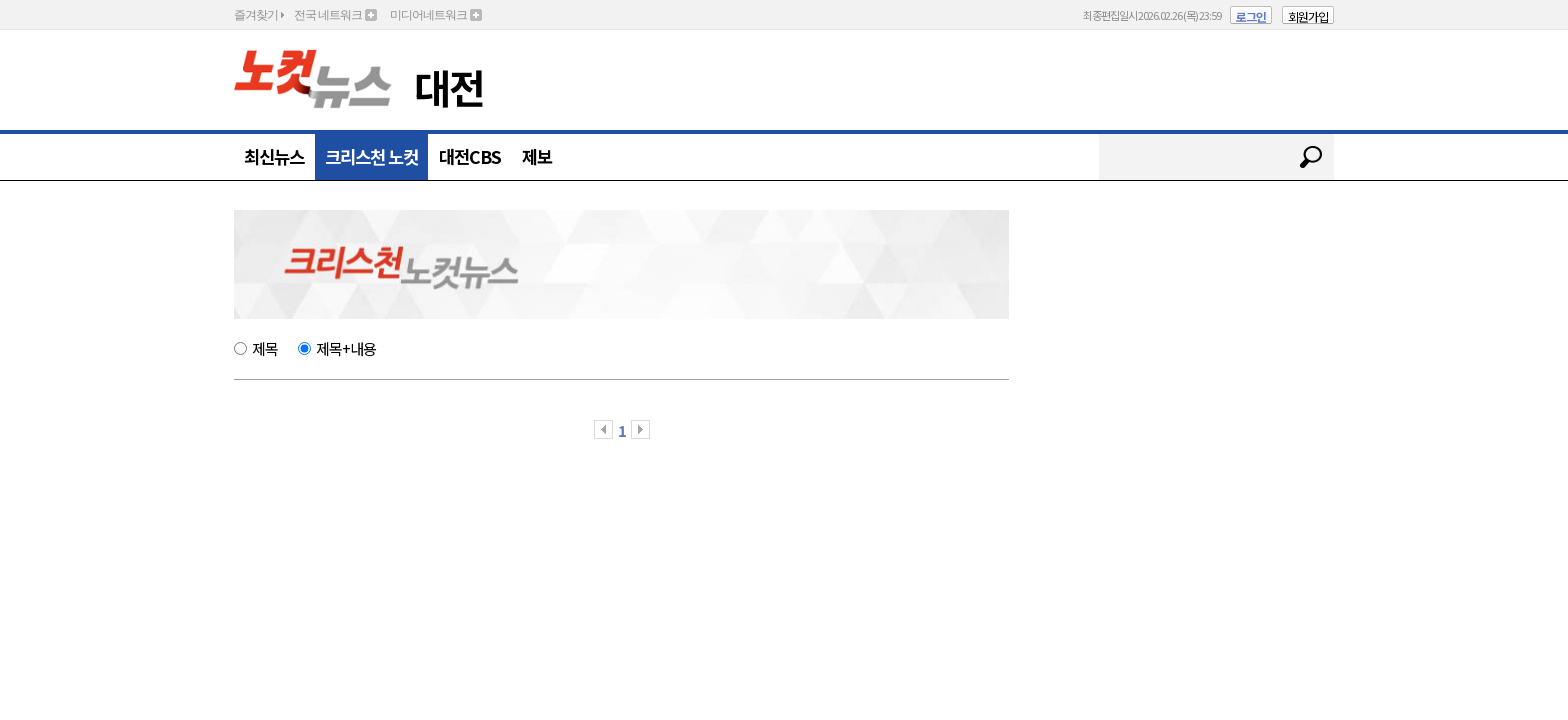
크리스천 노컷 (371, 156)
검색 (1311, 157)
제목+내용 (346, 348)
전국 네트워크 (328, 15)
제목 (265, 348)
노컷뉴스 (313, 79)
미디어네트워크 (428, 15)
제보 (537, 156)
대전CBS (470, 156)
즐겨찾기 (256, 15)
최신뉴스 (274, 156)
